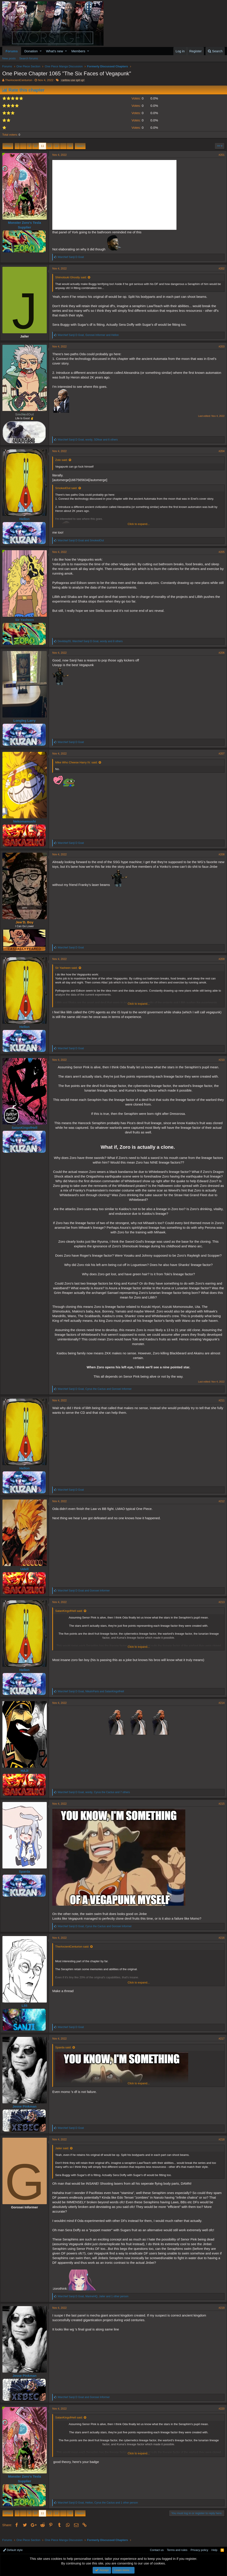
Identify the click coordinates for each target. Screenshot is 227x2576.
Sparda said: (65, 2052)
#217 (219, 2043)
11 (42, 146)
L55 (27, 2010)
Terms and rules (177, 2550)
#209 (219, 959)
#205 (219, 552)
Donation (31, 51)
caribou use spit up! (72, 80)
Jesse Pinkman (27, 2111)
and (83, 540)
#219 (219, 2312)
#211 (219, 1405)
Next (79, 146)
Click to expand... (139, 524)
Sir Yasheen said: (68, 967)
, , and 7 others (96, 1796)
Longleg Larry (27, 720)
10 (35, 146)
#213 (219, 1606)
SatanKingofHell (27, 1127)
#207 (219, 753)
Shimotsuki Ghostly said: (73, 277)
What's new (54, 51)
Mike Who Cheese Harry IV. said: (78, 762)
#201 (219, 154)
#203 (219, 346)
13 (56, 146)
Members (78, 51)
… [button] (23, 146)
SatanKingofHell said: (71, 1615)
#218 (219, 2144)
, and (90, 335)
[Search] (215, 51)
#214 (219, 1707)
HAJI (26, 1775)
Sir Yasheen (26, 620)
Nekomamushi (26, 821)
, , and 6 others (90, 439)
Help (214, 2550)
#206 (219, 652)
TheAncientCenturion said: (74, 1951)
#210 (219, 1059)
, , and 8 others (92, 641)
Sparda (26, 1876)
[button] (41, 51)
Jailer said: (64, 2153)
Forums (12, 51)
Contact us (157, 2550)
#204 (219, 451)
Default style (13, 2550)
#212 (219, 1505)
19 (70, 146)
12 (49, 146)
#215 (219, 1808)
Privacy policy (199, 2550)
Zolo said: (63, 460)
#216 (219, 1942)
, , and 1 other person (95, 2301)
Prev (9, 146)
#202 (219, 268)
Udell (27, 1574)
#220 (219, 2413)
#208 (219, 854)
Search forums (28, 58)
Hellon (27, 519)
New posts (9, 58)
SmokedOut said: (68, 488)
